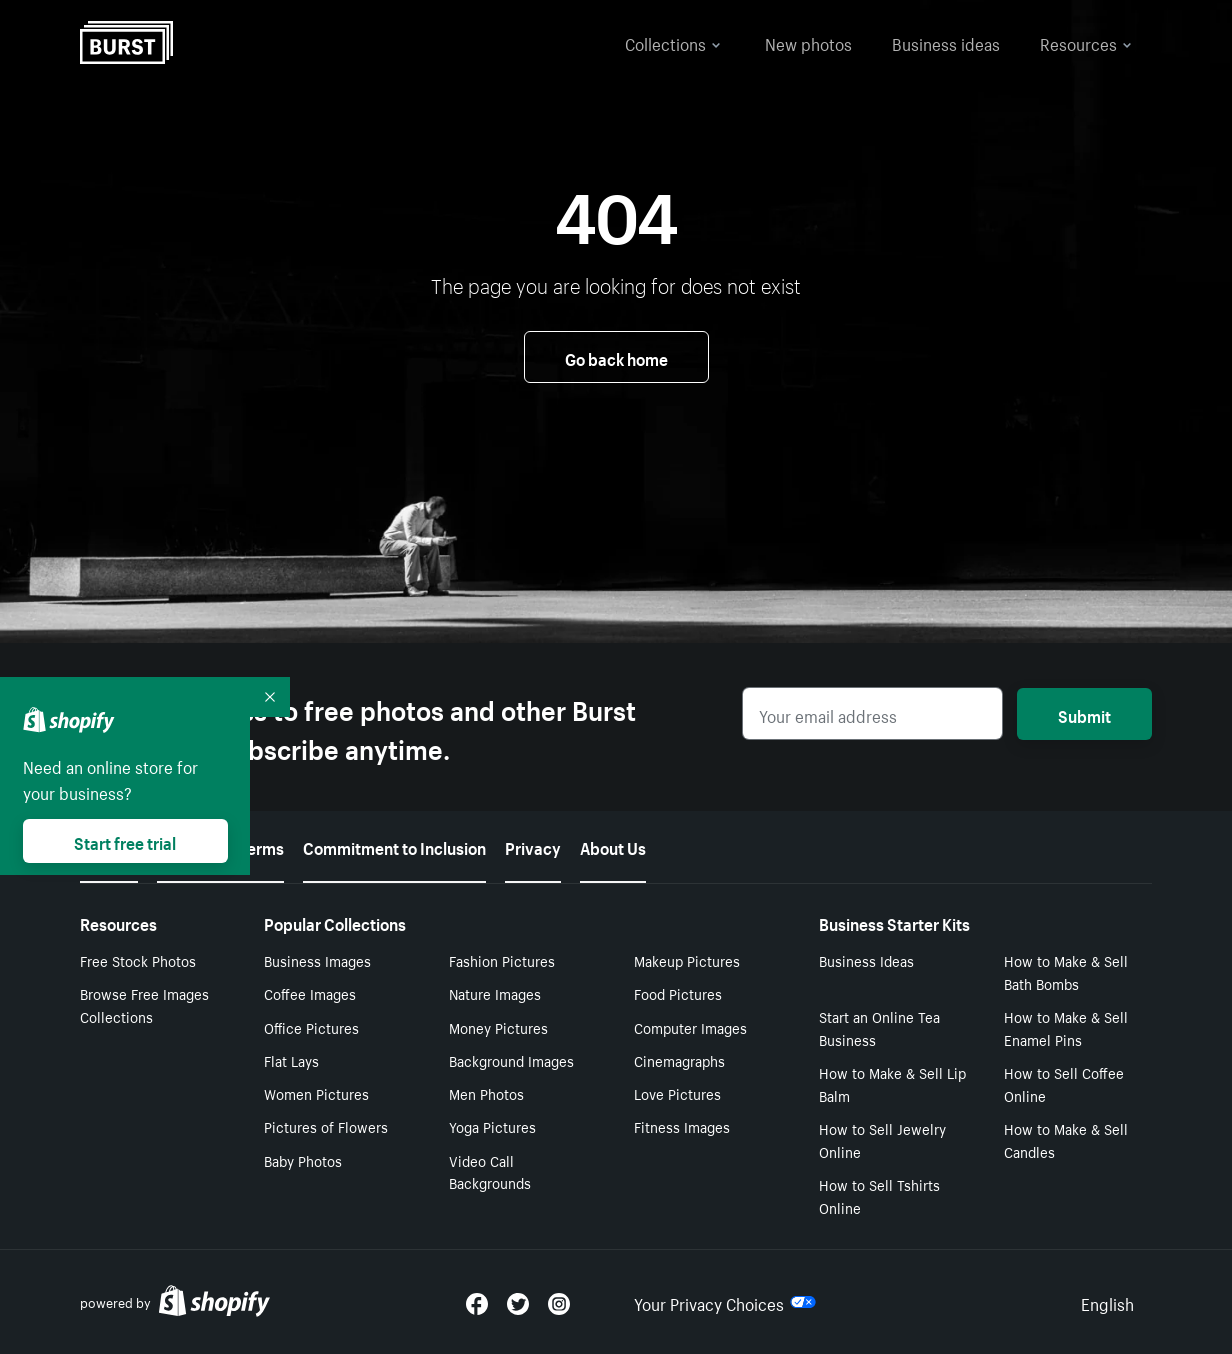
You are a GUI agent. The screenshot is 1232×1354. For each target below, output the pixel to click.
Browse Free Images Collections (144, 1004)
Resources (1086, 42)
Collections (673, 42)
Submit (1084, 714)
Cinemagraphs (679, 1060)
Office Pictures (311, 1027)
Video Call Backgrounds (490, 1171)
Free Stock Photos (138, 960)
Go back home (616, 357)
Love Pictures (677, 1093)
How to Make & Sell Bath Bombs (1066, 971)
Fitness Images (682, 1126)
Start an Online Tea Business (879, 1027)
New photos (808, 42)
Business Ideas (866, 960)
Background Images (511, 1060)
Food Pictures (678, 993)
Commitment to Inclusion (394, 846)
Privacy (533, 846)
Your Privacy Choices (725, 1302)
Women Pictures (316, 1093)
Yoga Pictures (492, 1126)
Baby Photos (303, 1160)
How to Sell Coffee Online (1064, 1083)
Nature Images (495, 993)
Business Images (317, 960)
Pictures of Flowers (326, 1126)
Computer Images (690, 1027)
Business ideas (946, 42)
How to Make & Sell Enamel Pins (1066, 1027)
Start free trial (125, 841)
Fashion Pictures (502, 960)
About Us (613, 846)
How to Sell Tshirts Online (879, 1195)
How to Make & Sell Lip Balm (892, 1083)
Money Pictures (498, 1027)
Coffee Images (310, 993)
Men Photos (486, 1093)
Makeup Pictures (687, 960)
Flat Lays (291, 1060)
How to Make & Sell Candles (1066, 1139)
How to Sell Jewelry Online (882, 1139)
